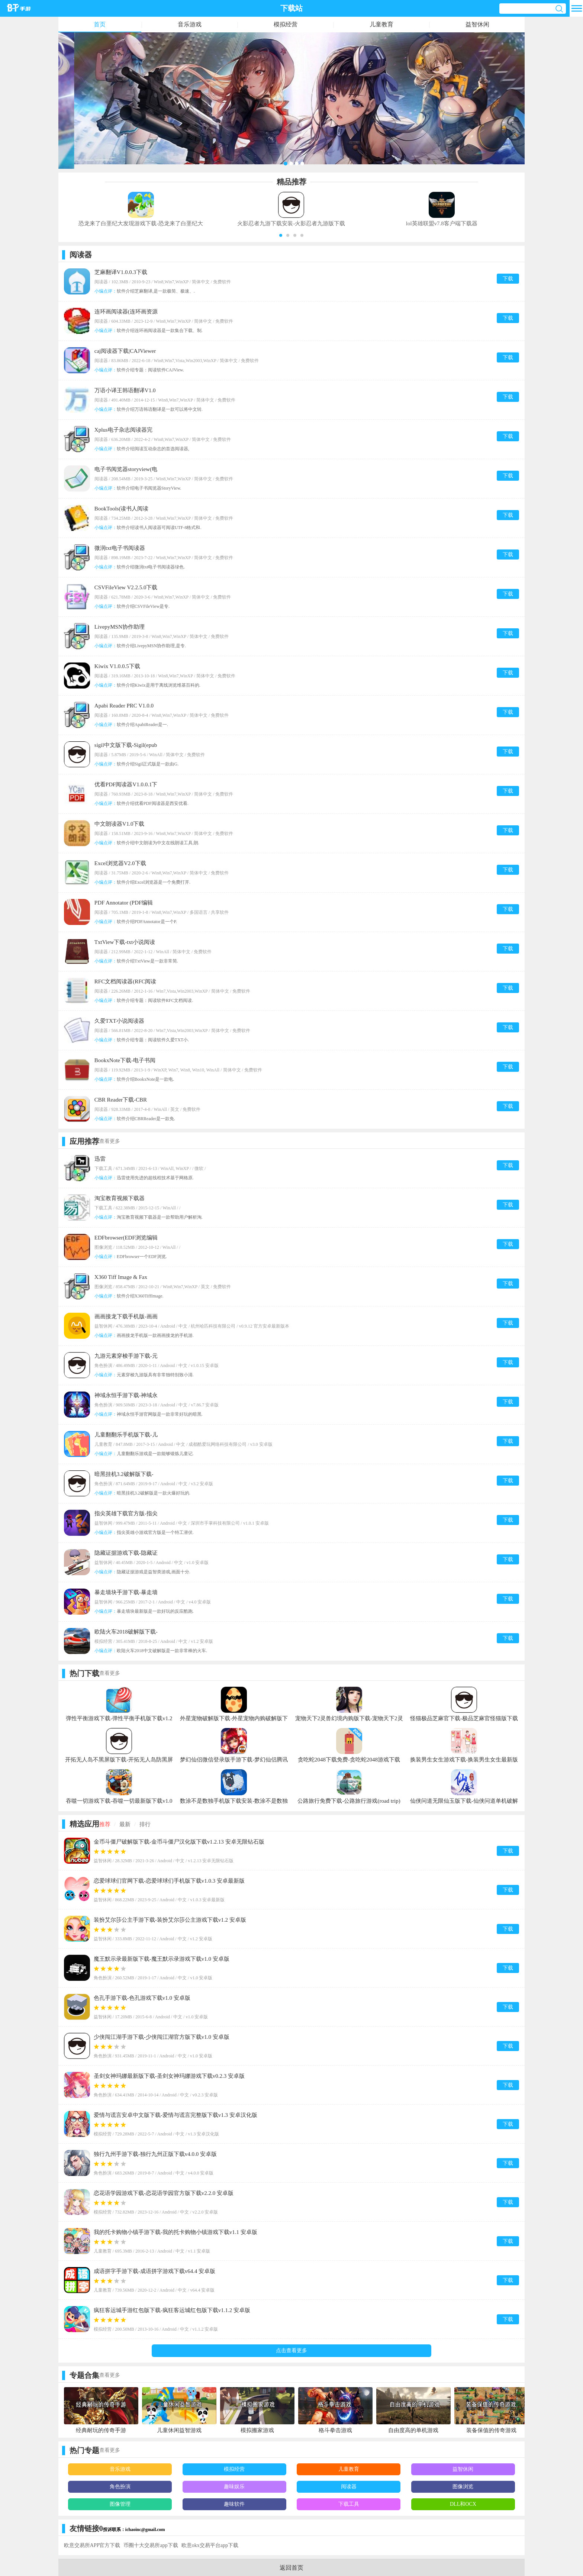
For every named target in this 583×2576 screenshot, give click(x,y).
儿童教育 (381, 24)
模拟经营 (285, 24)
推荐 (104, 1824)
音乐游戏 (190, 24)
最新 (125, 1824)
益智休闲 (477, 24)
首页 (100, 24)
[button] (280, 235)
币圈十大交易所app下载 (150, 2545)
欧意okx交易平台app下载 (209, 2545)
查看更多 (109, 1141)
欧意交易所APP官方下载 (92, 2545)
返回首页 (291, 2567)
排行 (145, 1824)
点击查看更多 (291, 2350)
